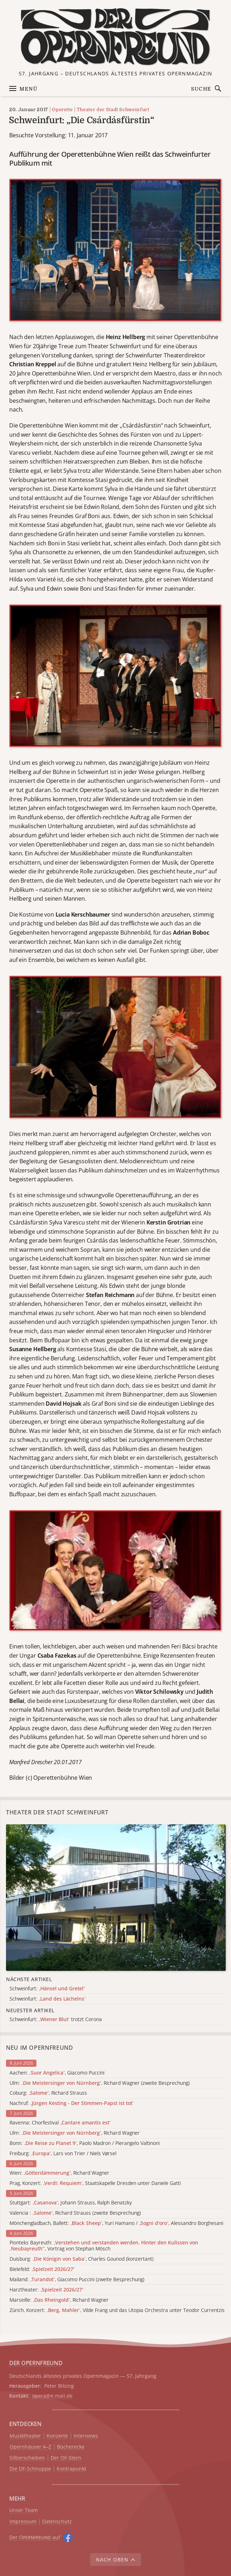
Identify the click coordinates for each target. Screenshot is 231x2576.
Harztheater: (46, 2290)
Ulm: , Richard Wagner (75, 2133)
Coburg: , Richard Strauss (48, 2093)
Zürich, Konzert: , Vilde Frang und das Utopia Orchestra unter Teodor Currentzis (117, 2310)
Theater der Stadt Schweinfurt (113, 109)
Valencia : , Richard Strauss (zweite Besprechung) (75, 2213)
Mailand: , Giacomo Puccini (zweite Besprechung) (77, 2280)
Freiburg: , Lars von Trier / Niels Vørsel (63, 2154)
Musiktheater (25, 2436)
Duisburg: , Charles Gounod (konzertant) (82, 2259)
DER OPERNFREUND (35, 2363)
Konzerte (57, 2436)
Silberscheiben (27, 2458)
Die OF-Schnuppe (30, 2469)
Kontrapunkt (71, 2469)
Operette (62, 109)
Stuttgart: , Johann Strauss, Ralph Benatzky (71, 2203)
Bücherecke (71, 2447)
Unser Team (23, 2510)
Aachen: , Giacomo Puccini (57, 2073)
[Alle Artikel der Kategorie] (116, 1897)
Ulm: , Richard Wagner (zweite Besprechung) (100, 2083)
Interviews (86, 2436)
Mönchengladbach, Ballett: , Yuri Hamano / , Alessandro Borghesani (116, 2223)
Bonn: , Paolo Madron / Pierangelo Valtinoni (85, 2143)
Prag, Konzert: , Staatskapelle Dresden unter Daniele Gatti (95, 2183)
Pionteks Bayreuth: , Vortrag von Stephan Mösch (104, 2246)
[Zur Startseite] (115, 37)
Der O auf (34, 2537)
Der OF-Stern (66, 2458)
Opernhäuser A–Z (30, 2447)
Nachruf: (72, 2103)
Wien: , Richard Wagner (59, 2173)
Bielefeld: (42, 2269)
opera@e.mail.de (52, 2395)
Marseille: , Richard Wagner (59, 2300)
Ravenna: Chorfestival (60, 2123)
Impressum (23, 2522)
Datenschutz (57, 2522)
